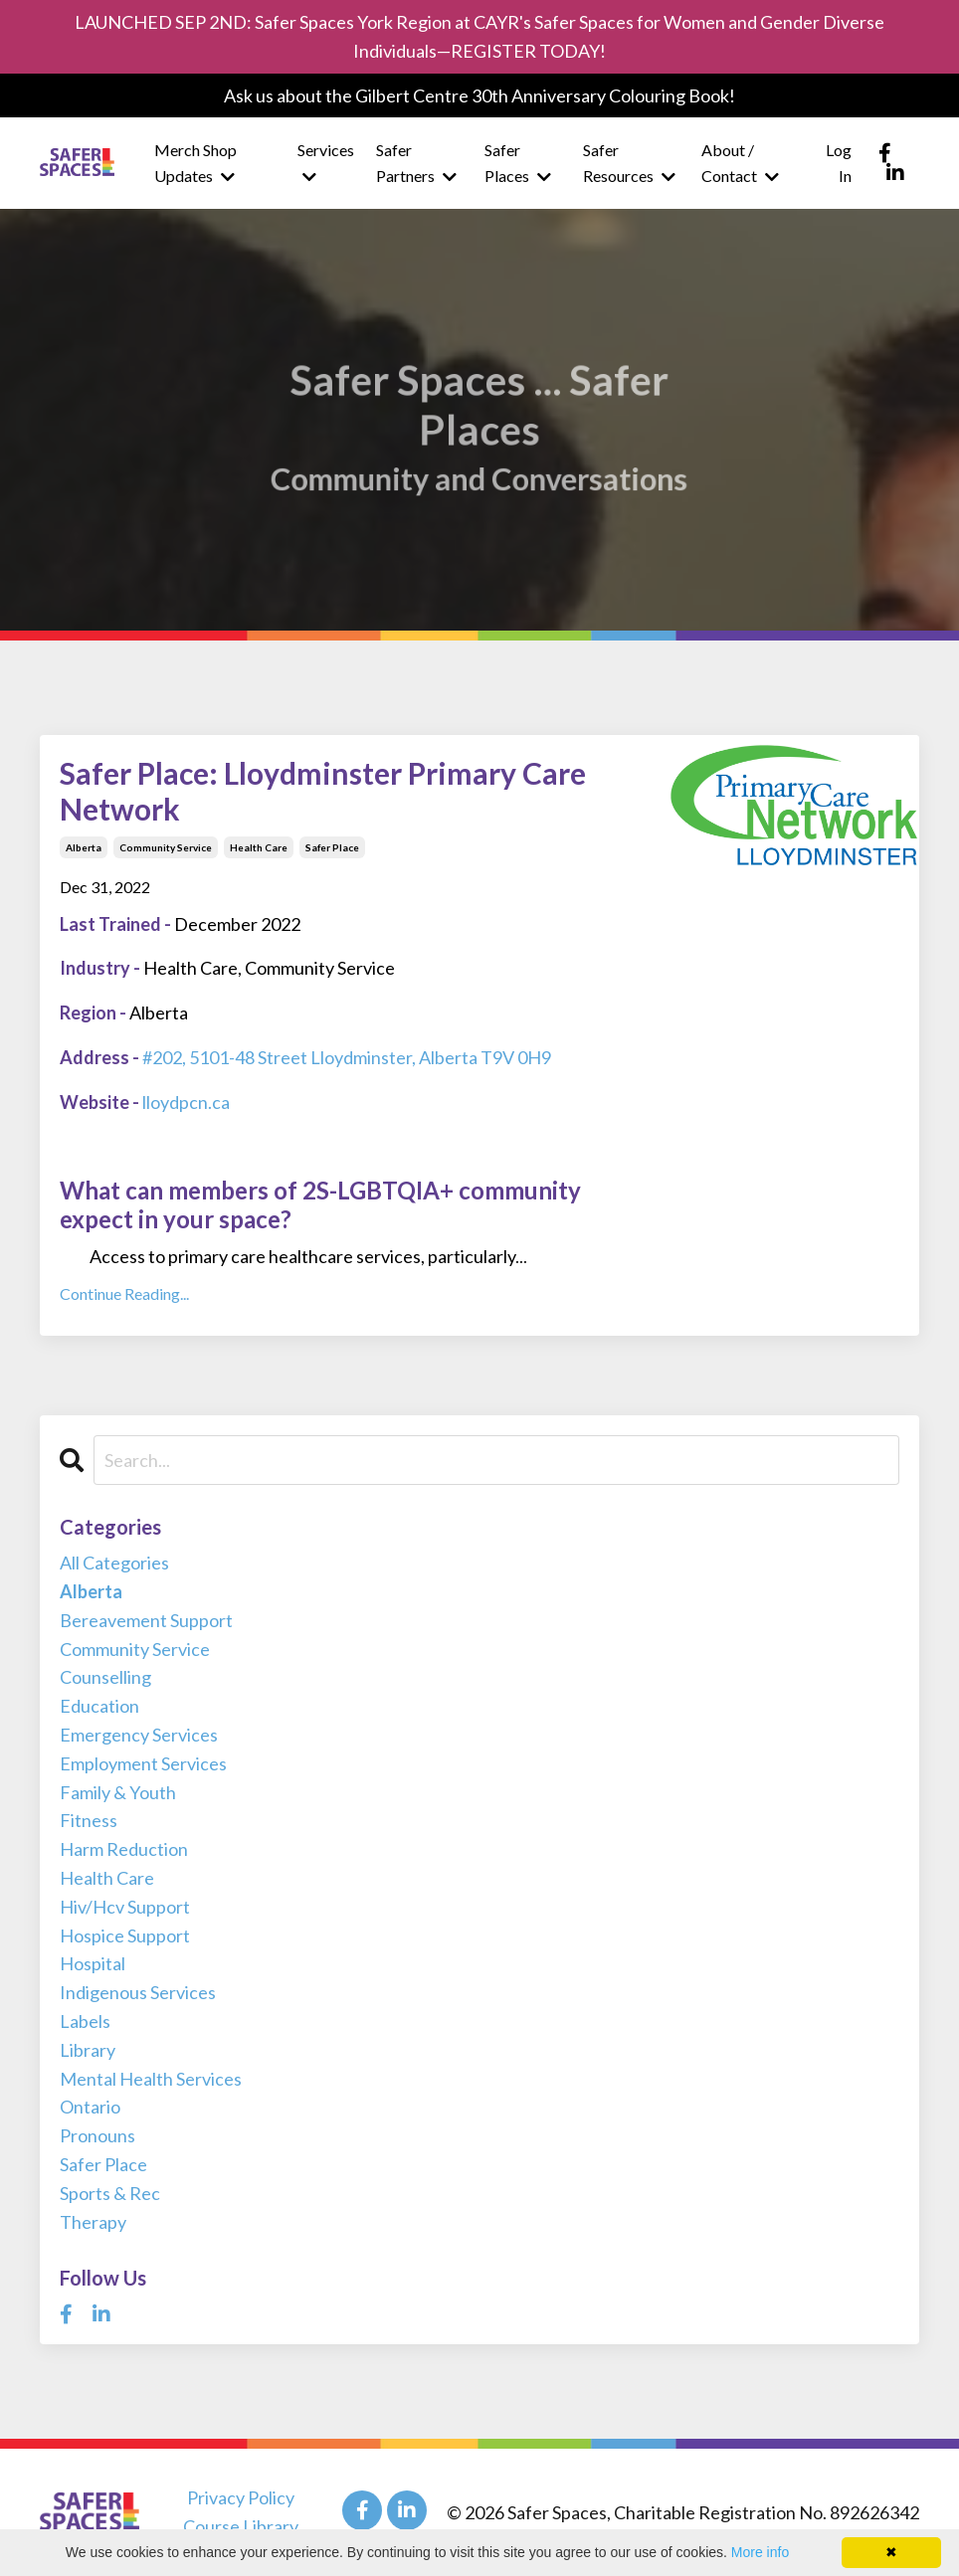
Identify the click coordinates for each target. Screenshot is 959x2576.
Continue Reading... (124, 1293)
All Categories (114, 1562)
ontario (90, 2106)
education (99, 1706)
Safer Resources (629, 162)
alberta (83, 847)
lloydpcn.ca (186, 1102)
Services (325, 162)
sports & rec (110, 2193)
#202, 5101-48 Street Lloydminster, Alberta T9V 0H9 (346, 1057)
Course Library (240, 2526)
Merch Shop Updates (195, 162)
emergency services (139, 1735)
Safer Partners (416, 162)
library (87, 2050)
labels (85, 2021)
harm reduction (124, 1849)
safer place (332, 847)
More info (760, 2552)
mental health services (151, 2079)
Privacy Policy (240, 2497)
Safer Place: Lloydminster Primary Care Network (323, 791)
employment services (143, 1763)
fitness (88, 1820)
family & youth (118, 1792)
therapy (93, 2222)
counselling (105, 1677)
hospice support (125, 1935)
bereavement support (146, 1620)
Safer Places (517, 162)
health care (259, 847)
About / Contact (740, 162)
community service (165, 847)
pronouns (97, 2135)
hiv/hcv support (125, 1907)
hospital (92, 1963)
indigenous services (138, 1992)
